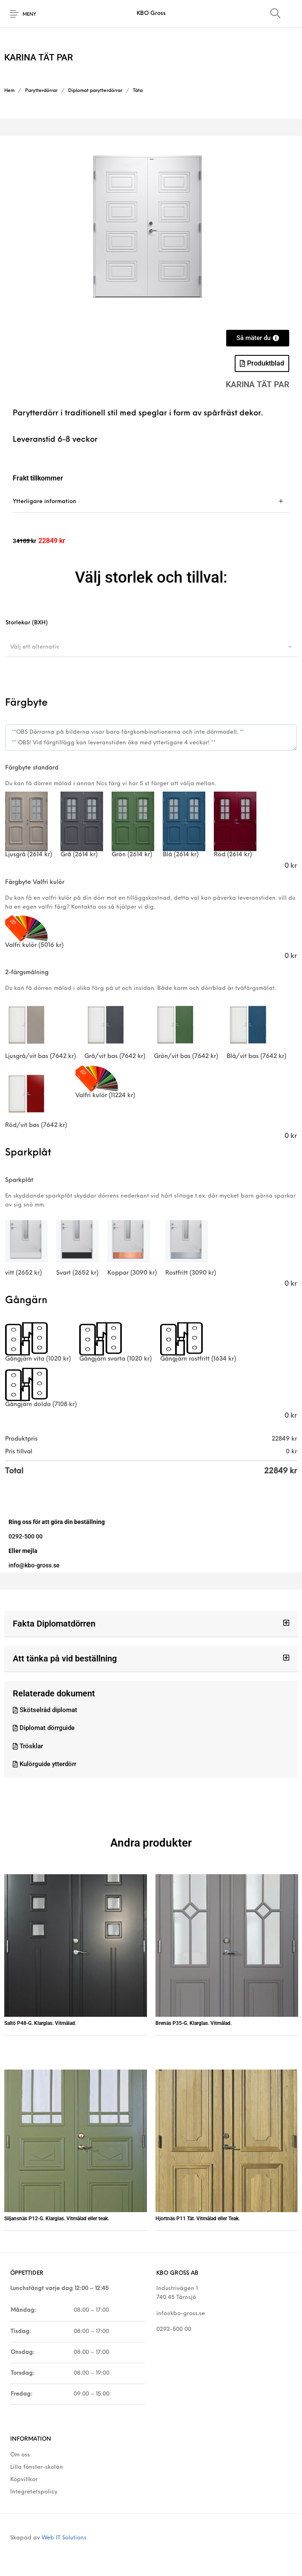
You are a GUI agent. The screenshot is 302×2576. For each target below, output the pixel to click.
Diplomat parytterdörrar (95, 91)
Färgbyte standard (31, 768)
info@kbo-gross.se (180, 2313)
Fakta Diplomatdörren (54, 1623)
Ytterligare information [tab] (44, 501)
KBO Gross (151, 13)
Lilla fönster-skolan (36, 2467)
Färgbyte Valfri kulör (34, 882)
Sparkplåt (19, 1180)
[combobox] (151, 647)
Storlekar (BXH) (27, 623)
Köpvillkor (23, 2479)
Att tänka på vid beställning (65, 1658)
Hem (9, 91)
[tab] (151, 501)
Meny (29, 14)
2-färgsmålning (27, 972)
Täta (138, 91)
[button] (151, 1624)
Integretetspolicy (34, 2492)
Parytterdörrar (41, 91)
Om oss (20, 2455)
